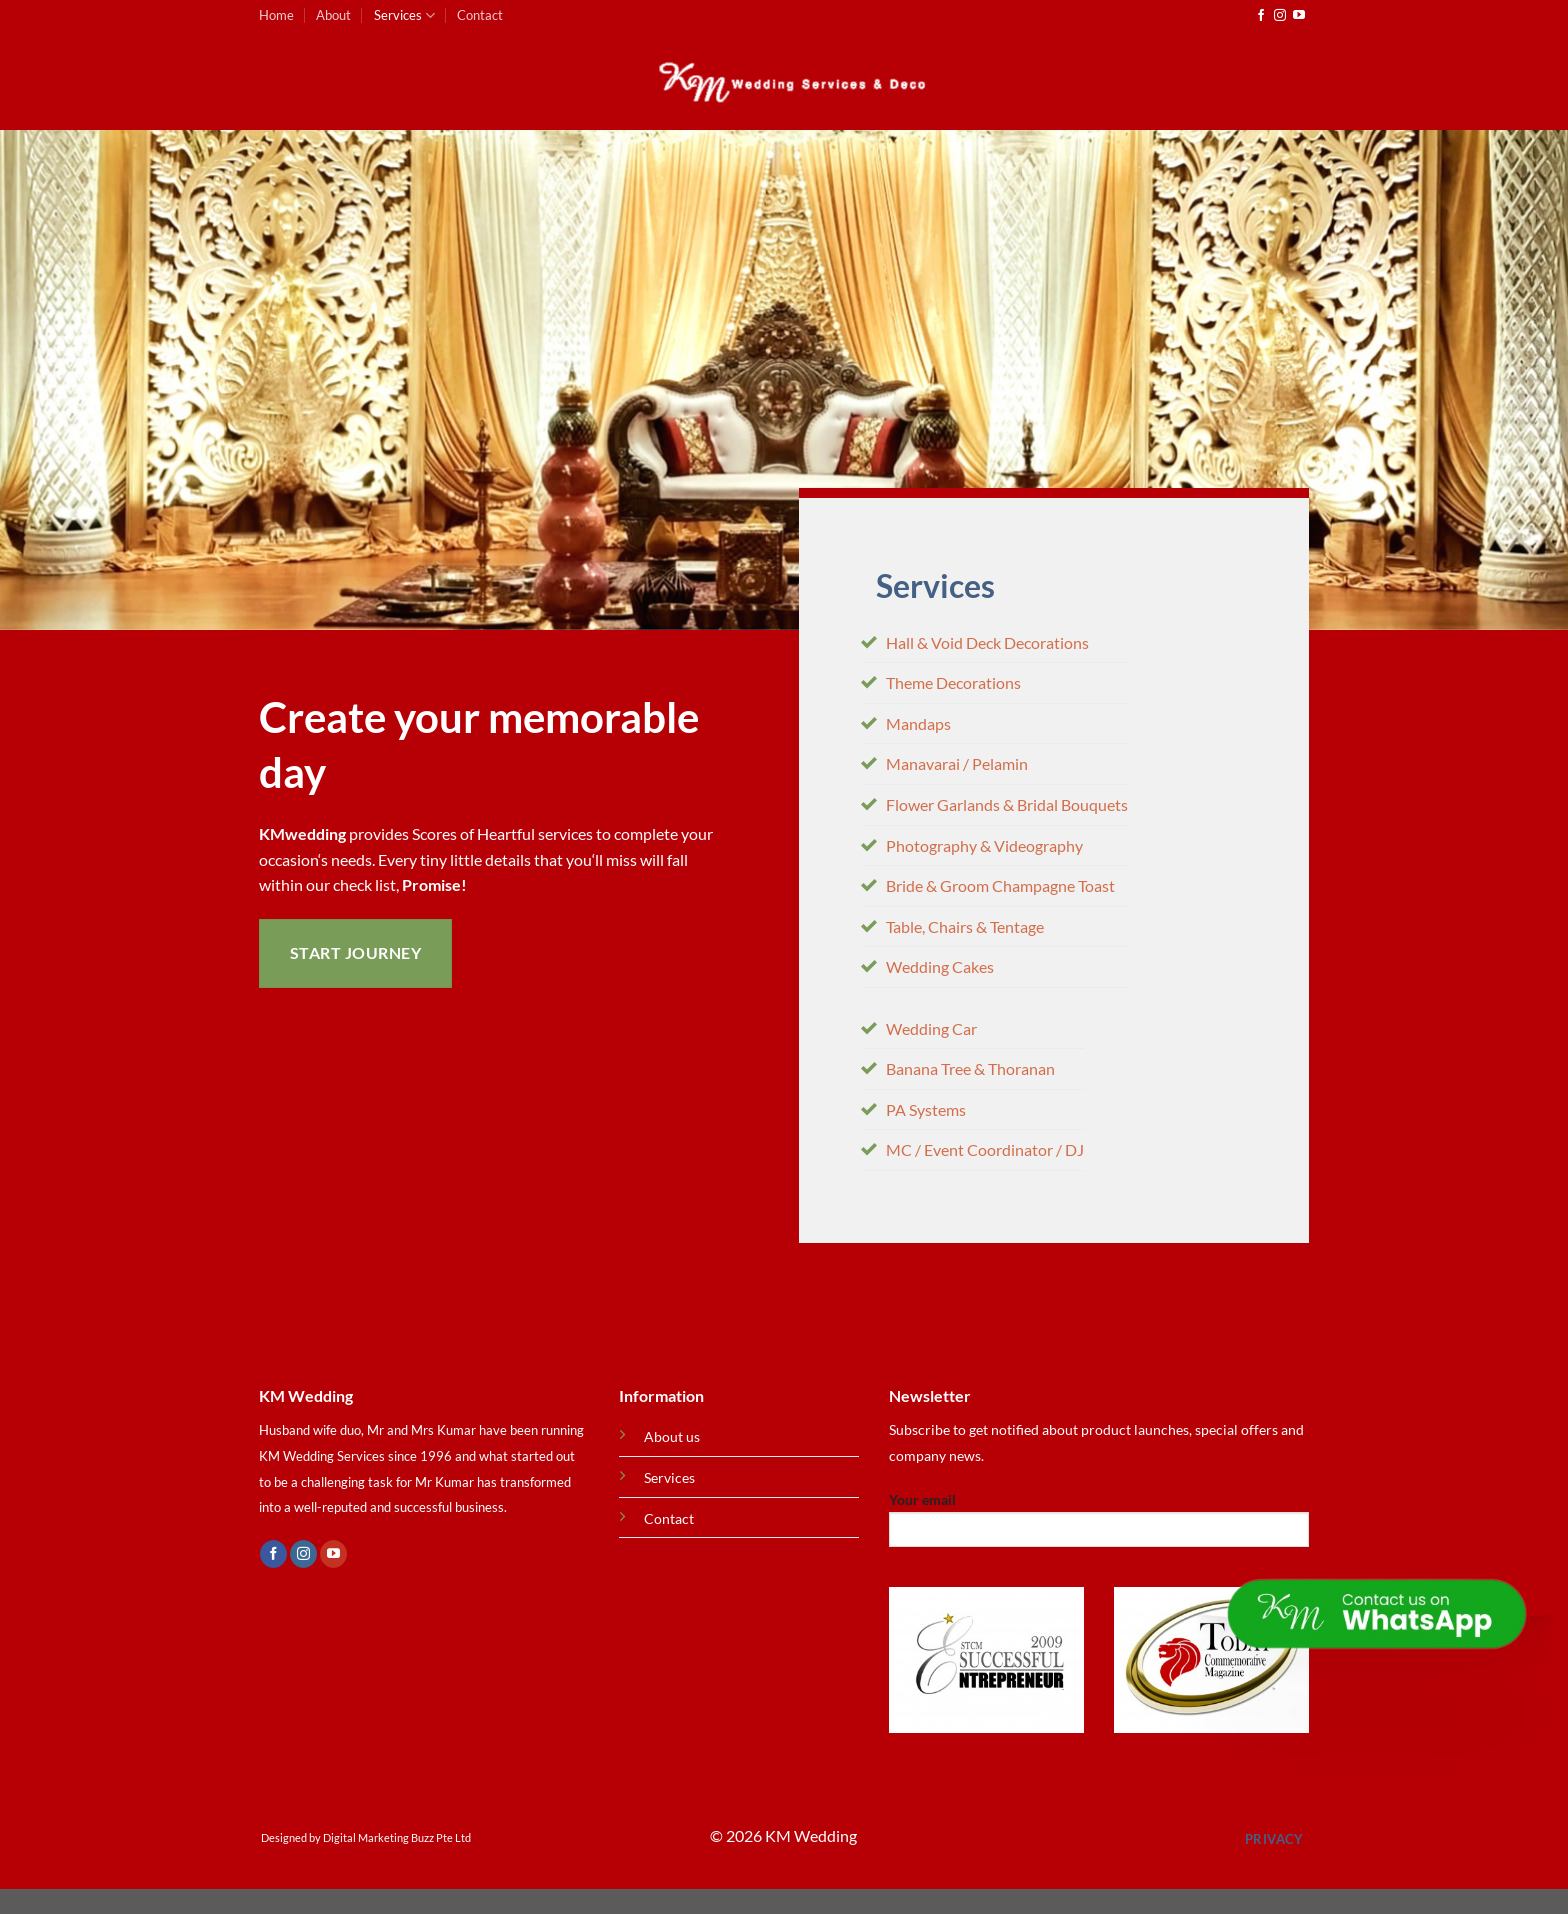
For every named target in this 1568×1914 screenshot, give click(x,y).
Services (404, 15)
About (333, 15)
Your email (1099, 1525)
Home (276, 15)
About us (672, 1436)
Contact (480, 15)
